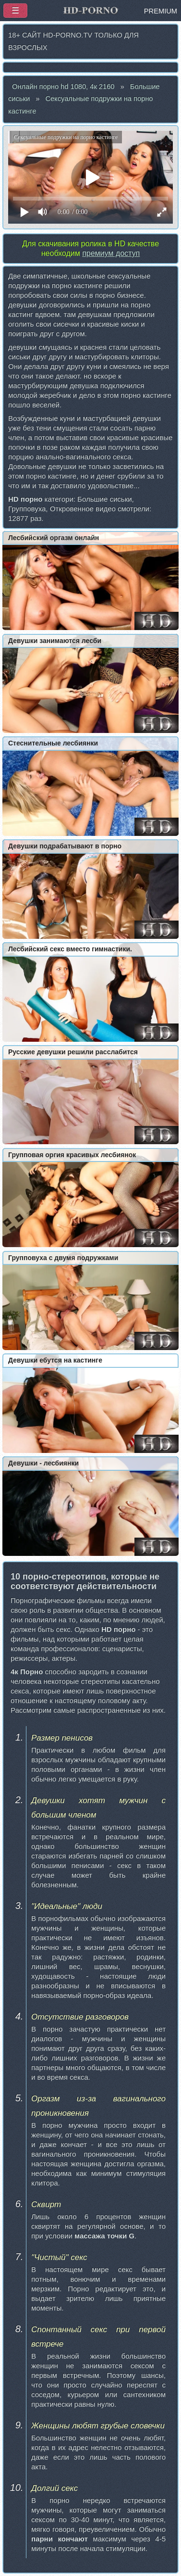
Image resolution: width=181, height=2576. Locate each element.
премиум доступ (111, 253)
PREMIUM (160, 11)
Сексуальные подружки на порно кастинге (80, 105)
